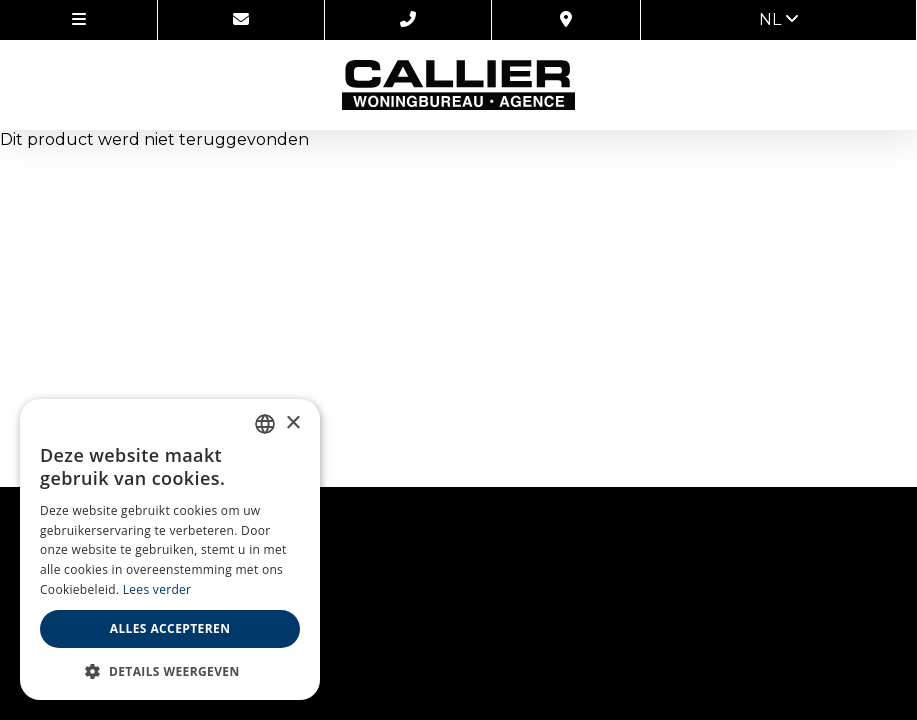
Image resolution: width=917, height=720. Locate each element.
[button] (170, 670)
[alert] (170, 549)
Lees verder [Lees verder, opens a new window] (157, 589)
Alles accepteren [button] (170, 628)
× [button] (292, 423)
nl (779, 19)
